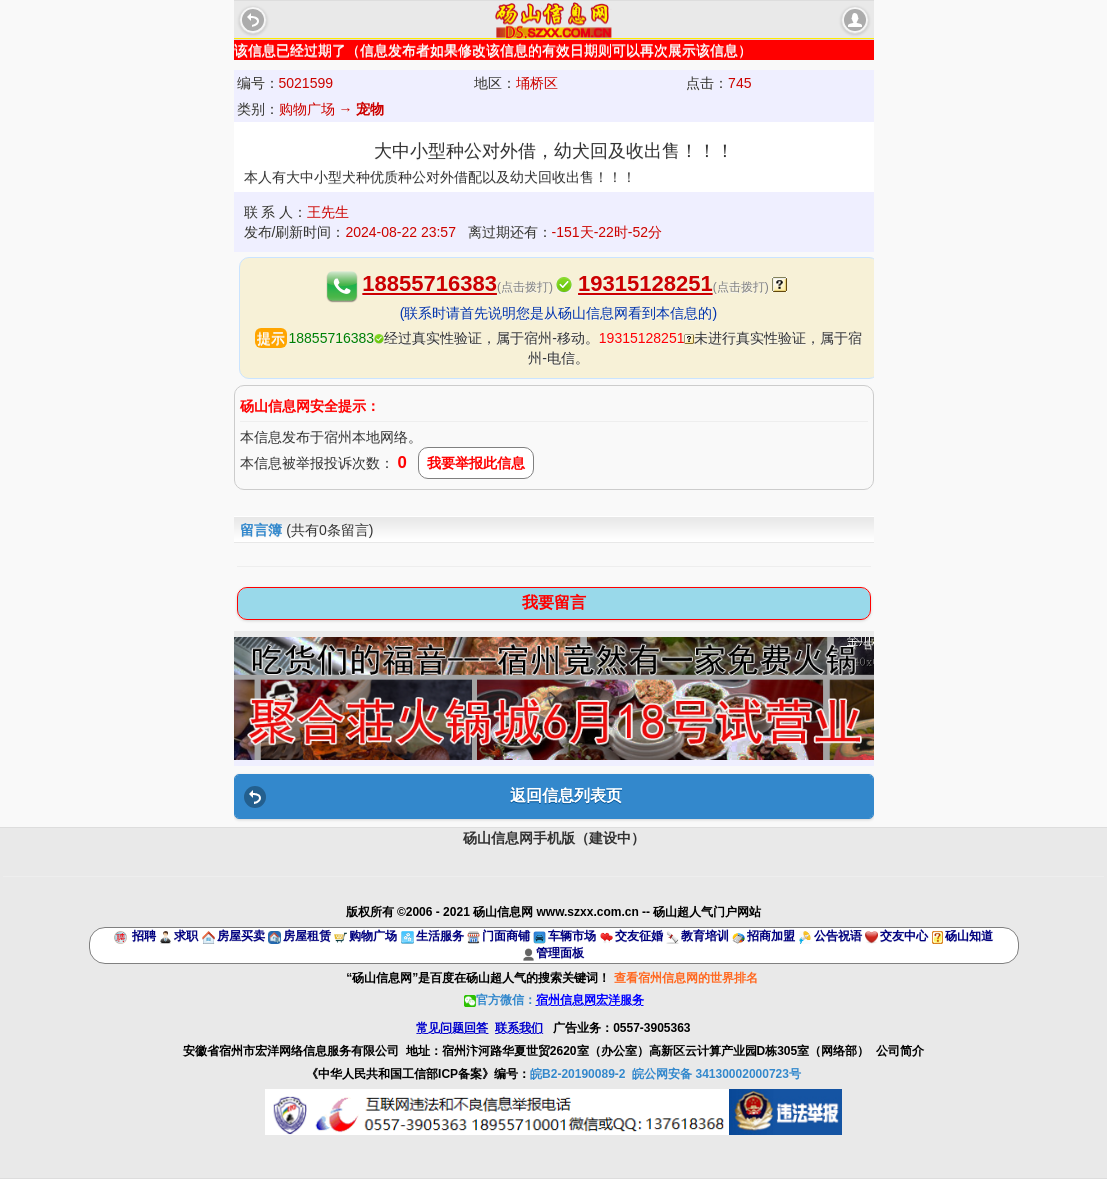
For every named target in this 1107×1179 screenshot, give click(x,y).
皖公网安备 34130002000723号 (716, 1074)
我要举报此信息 (476, 463)
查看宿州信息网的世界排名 (686, 978)
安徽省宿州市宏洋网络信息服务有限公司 (291, 1051)
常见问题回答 (452, 1028)
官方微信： (554, 1000)
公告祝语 (838, 936)
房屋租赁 (307, 936)
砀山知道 (969, 936)
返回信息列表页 (566, 795)
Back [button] (253, 20)
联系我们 (519, 1028)
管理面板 (560, 953)
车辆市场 (572, 936)
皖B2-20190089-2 (577, 1074)
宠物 (370, 109)
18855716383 (429, 283)
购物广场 (373, 936)
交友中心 (904, 936)
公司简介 (900, 1051)
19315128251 (645, 283)
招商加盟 (771, 936)
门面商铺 (506, 936)
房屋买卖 (241, 936)
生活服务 (440, 936)
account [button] (855, 20)
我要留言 (554, 602)
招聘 (144, 936)
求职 (186, 936)
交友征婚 (639, 936)
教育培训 (705, 936)
